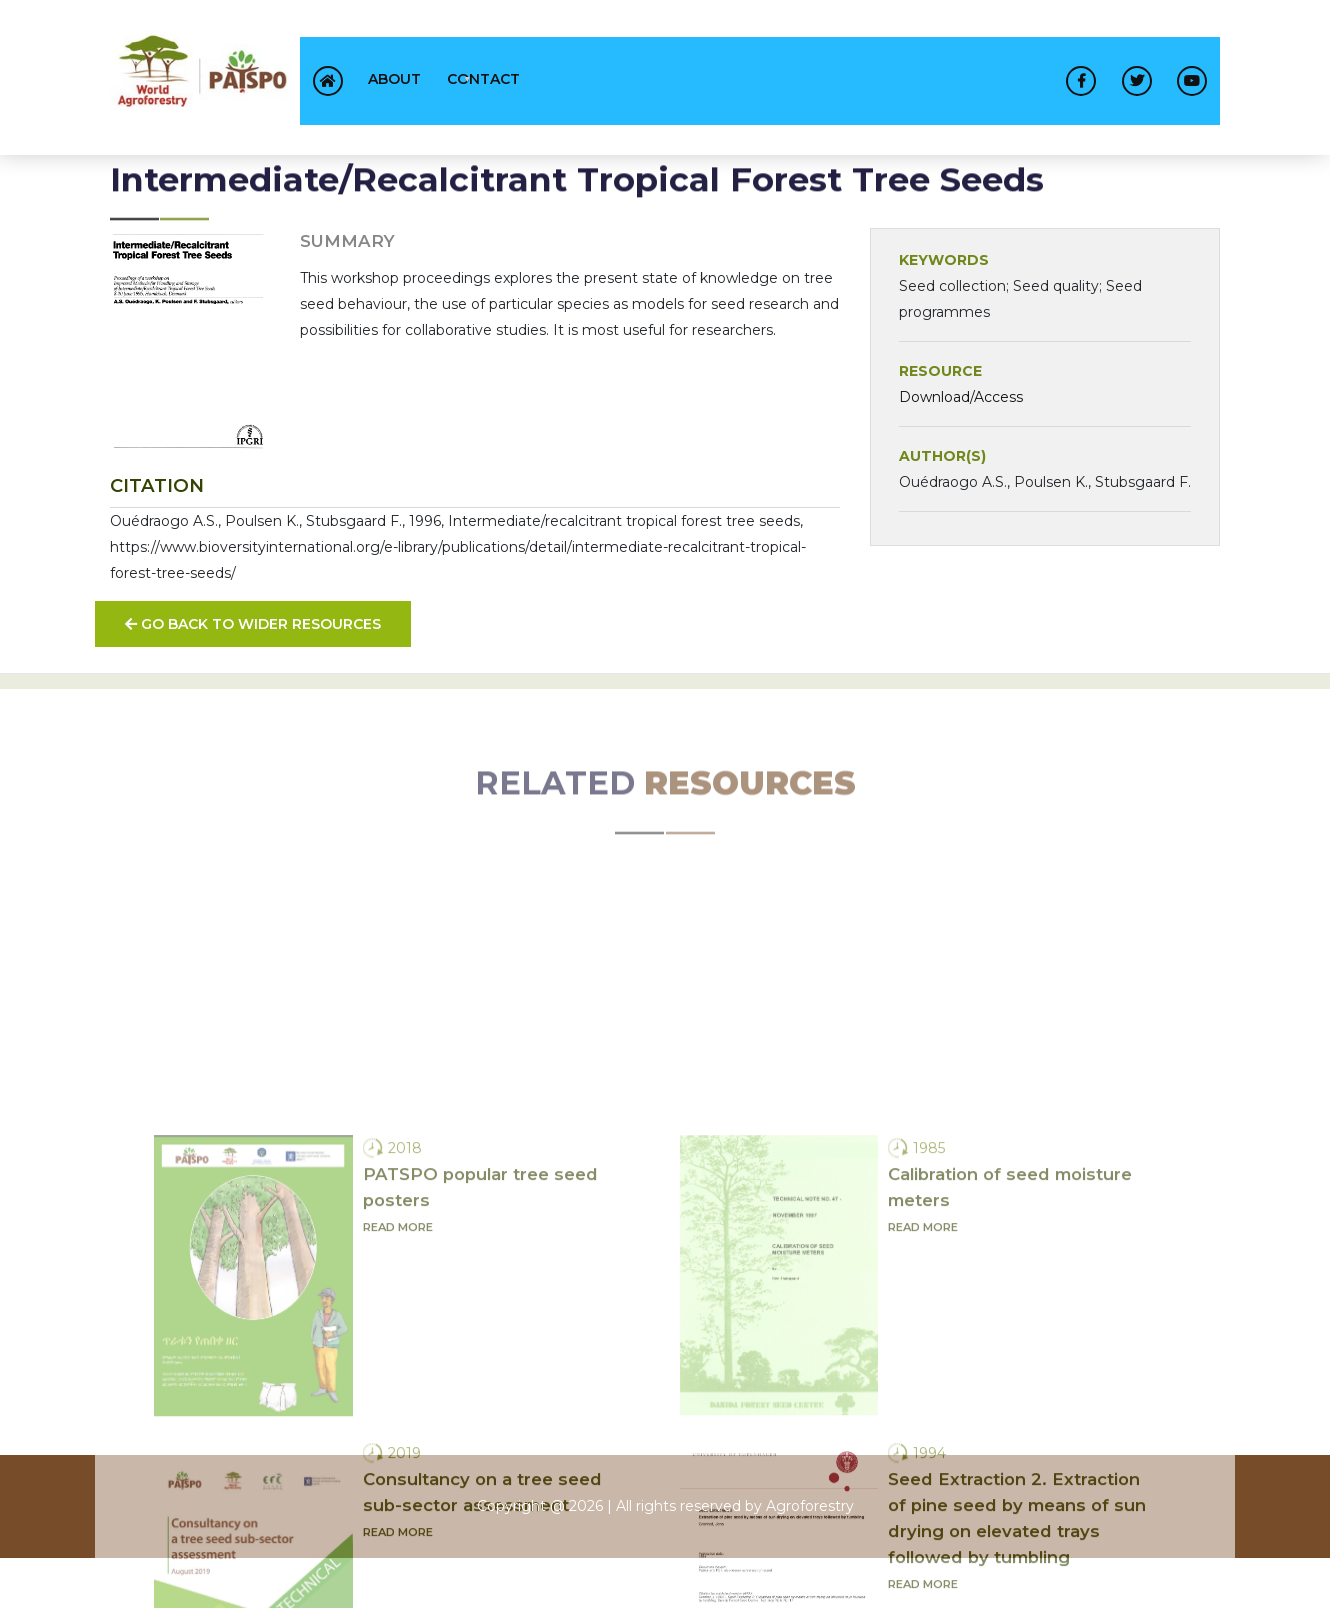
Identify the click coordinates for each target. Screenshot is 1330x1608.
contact (483, 79)
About (394, 79)
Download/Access (961, 428)
